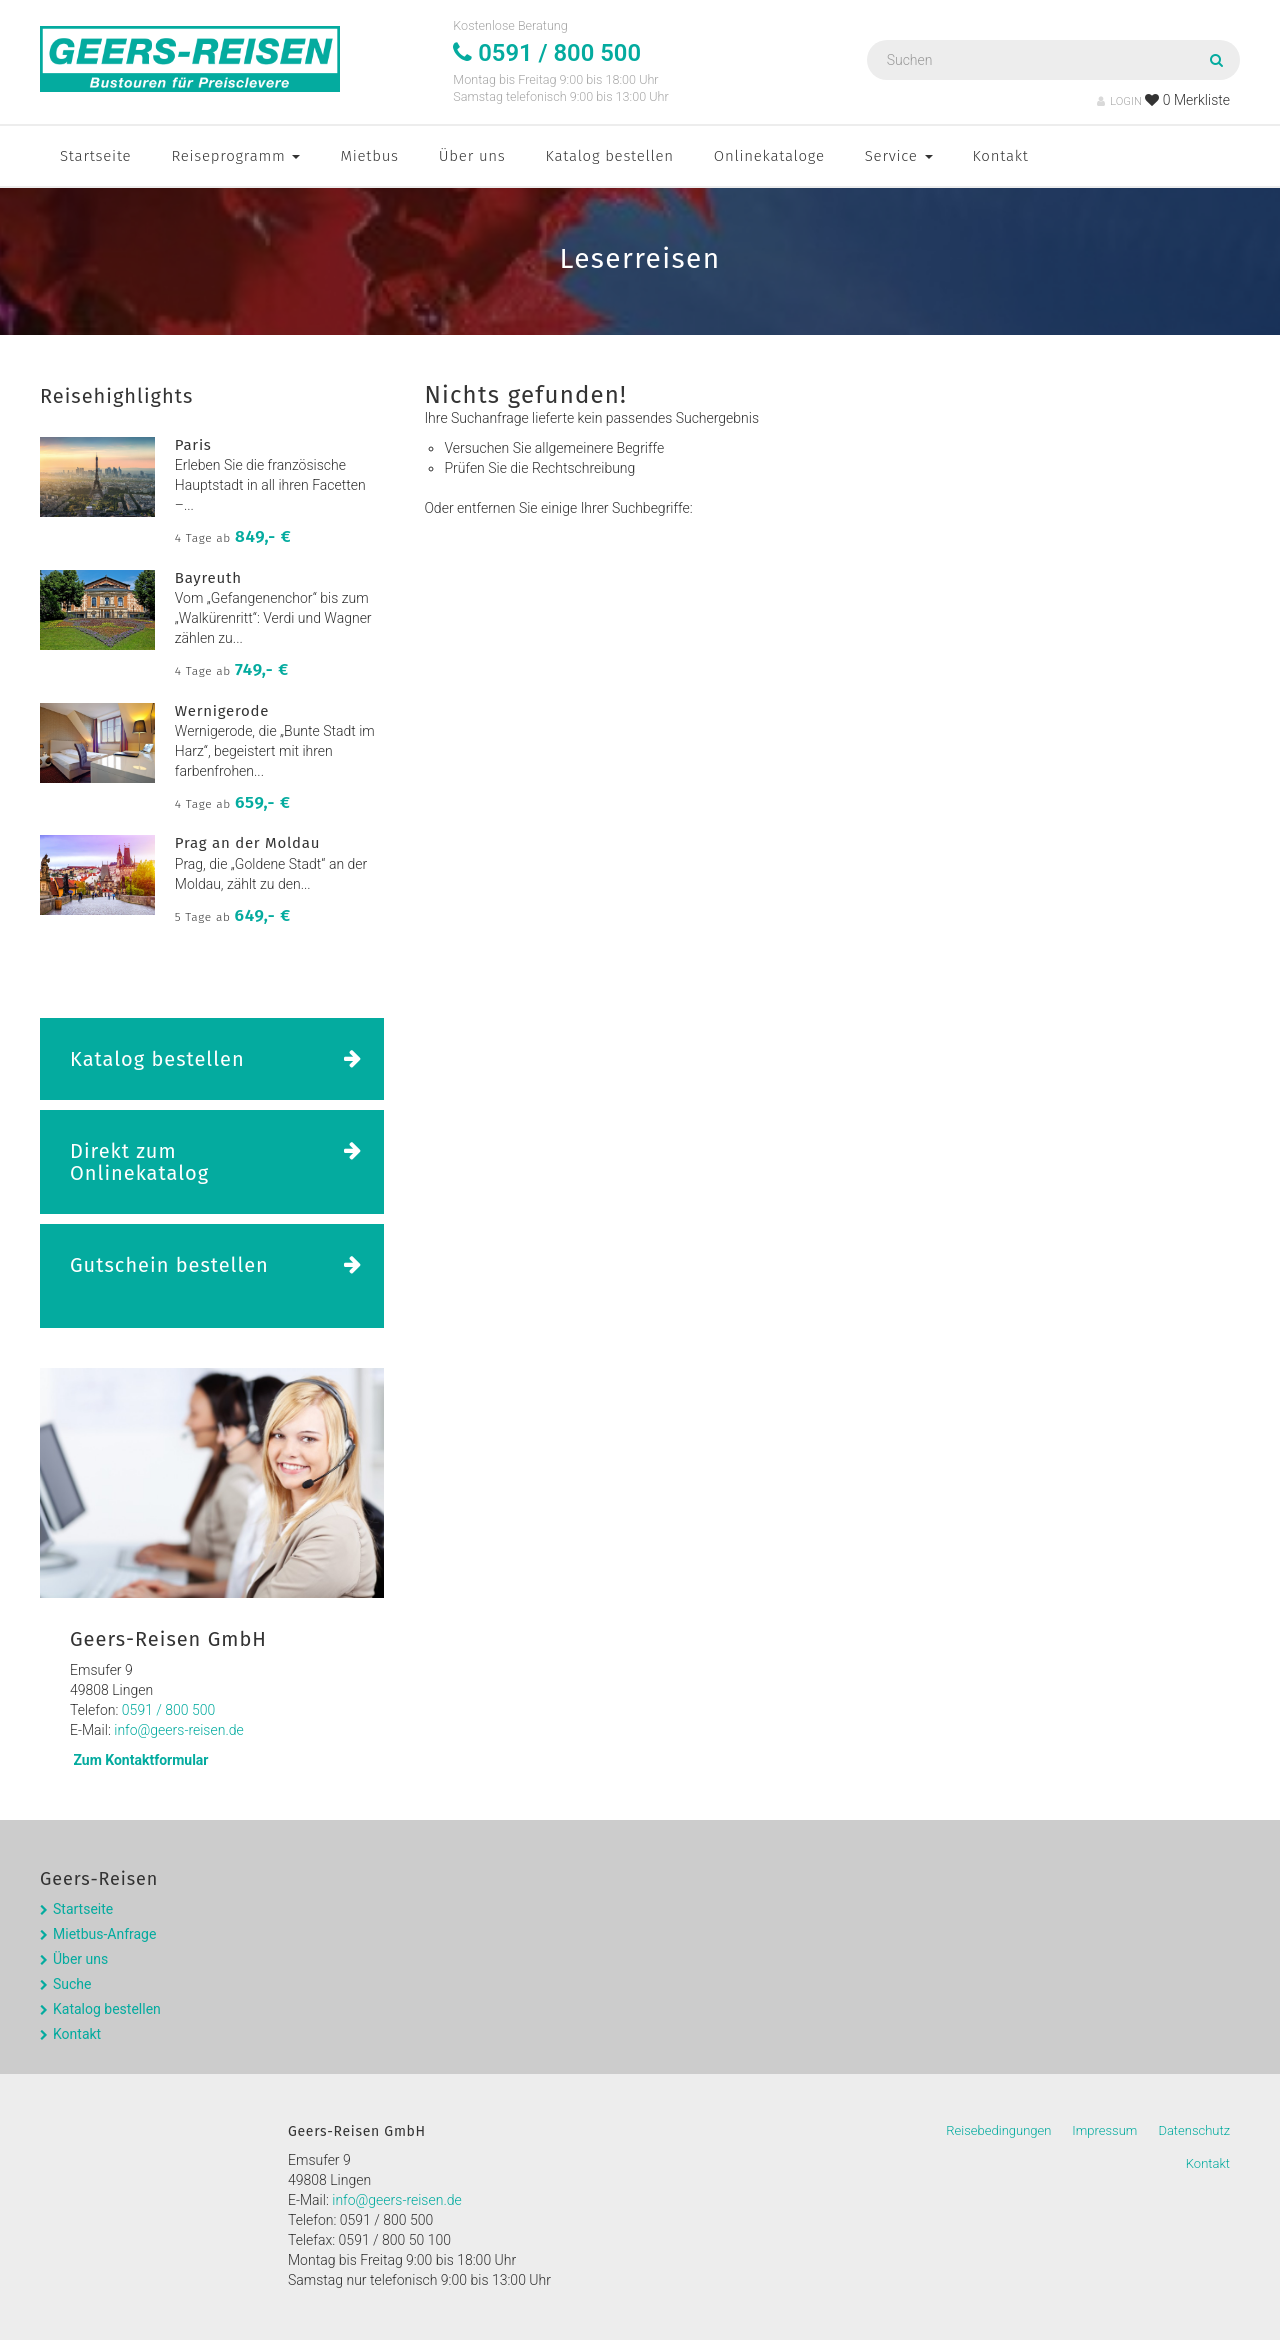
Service (899, 156)
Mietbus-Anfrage (104, 1934)
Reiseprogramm (235, 156)
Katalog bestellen (610, 156)
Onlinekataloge (769, 156)
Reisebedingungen (998, 2130)
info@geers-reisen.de (179, 1730)
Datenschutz (1194, 2130)
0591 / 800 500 (168, 1710)
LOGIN (1119, 101)
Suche (72, 1984)
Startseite (95, 156)
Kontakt (1001, 156)
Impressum (1104, 2130)
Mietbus (369, 156)
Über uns (472, 156)
